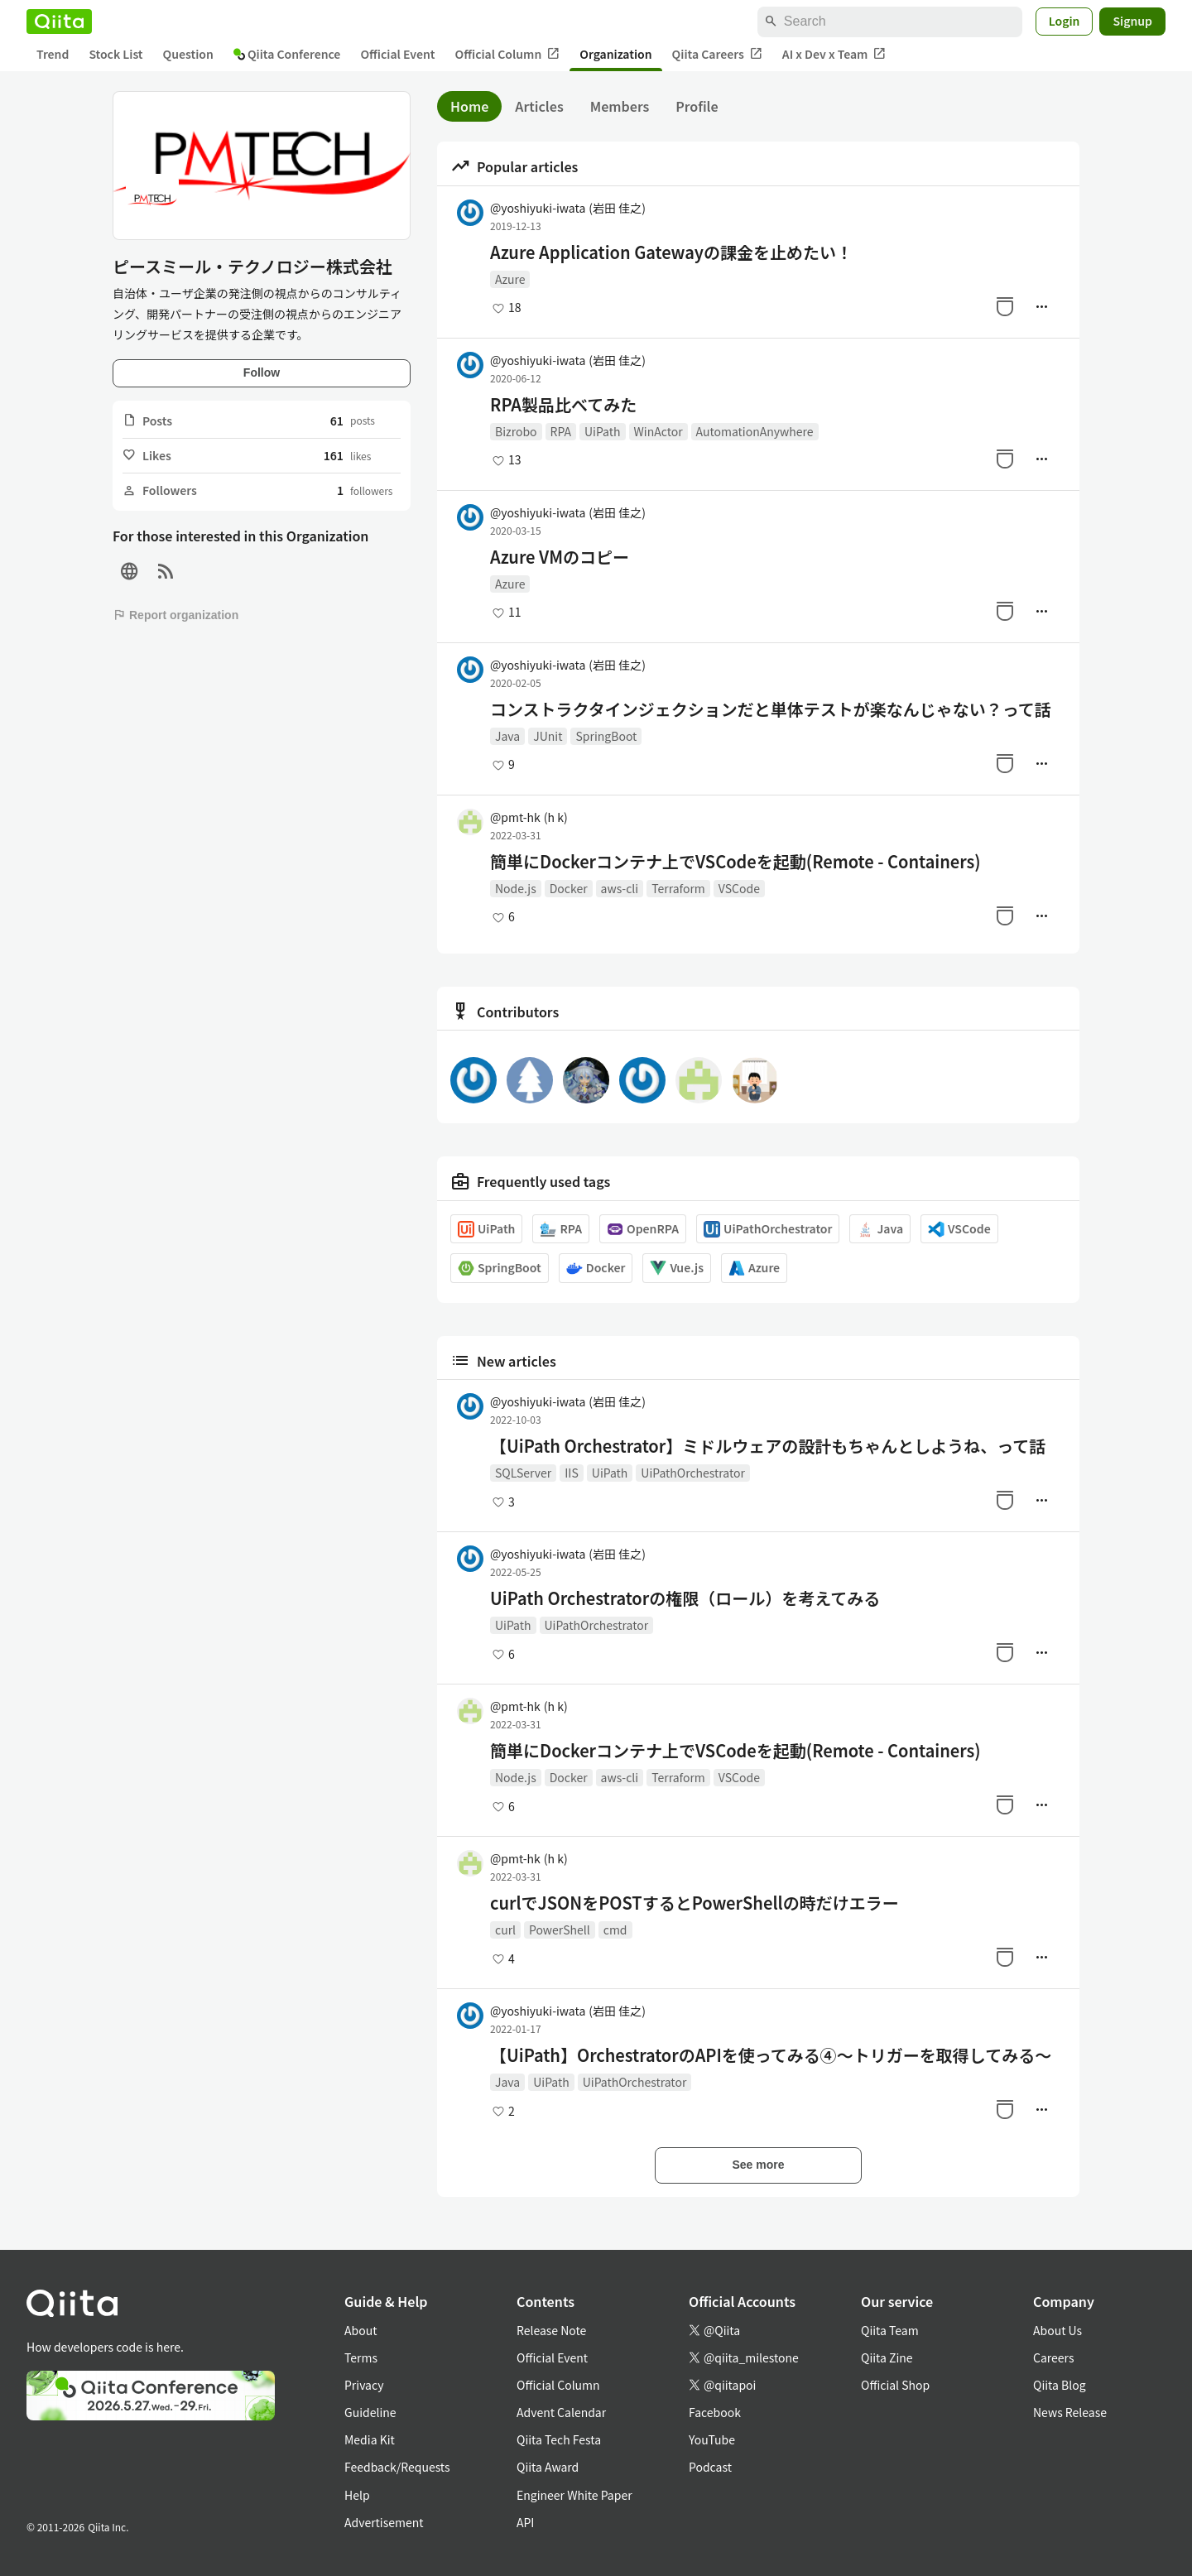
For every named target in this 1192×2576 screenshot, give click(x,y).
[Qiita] (59, 21)
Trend (52, 54)
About (360, 2330)
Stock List (115, 54)
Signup (1132, 20)
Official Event (397, 54)
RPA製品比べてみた (563, 404)
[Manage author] (1041, 306)
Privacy (363, 2385)
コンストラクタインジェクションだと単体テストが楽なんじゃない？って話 (770, 709)
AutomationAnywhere (755, 431)
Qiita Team (890, 2330)
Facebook (715, 2412)
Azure (510, 279)
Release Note (551, 2330)
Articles (539, 106)
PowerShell (559, 1929)
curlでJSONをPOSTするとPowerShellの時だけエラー (694, 1903)
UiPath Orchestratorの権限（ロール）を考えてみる (685, 1598)
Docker (569, 888)
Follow (261, 372)
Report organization (175, 615)
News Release (1070, 2412)
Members (620, 106)
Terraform (678, 888)
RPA (560, 431)
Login (1064, 20)
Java (507, 736)
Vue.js (677, 1267)
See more (758, 2164)
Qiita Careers (717, 54)
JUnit (547, 736)
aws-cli (620, 888)
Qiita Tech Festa (559, 2439)
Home (469, 106)
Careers (1053, 2357)
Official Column (507, 54)
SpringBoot (606, 736)
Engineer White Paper (574, 2495)
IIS (572, 1472)
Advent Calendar (561, 2412)
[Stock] (1005, 306)
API (525, 2522)
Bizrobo (516, 431)
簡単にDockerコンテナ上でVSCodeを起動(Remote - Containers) (735, 861)
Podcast (710, 2466)
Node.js (515, 888)
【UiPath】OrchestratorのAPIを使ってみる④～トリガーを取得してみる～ (770, 2055)
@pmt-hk (529, 817)
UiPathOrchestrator (768, 1229)
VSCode (739, 888)
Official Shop (895, 2385)
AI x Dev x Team (834, 54)
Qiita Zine (887, 2357)
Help (357, 2495)
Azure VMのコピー (559, 557)
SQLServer (523, 1472)
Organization (615, 54)
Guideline (370, 2412)
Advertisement (384, 2522)
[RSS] (165, 572)
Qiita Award (548, 2466)
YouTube (712, 2439)
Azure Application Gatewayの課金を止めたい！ (671, 252)
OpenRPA (643, 1229)
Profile (696, 106)
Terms (360, 2357)
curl (505, 1929)
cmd (615, 1929)
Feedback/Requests (397, 2466)
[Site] (129, 572)
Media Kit (369, 2439)
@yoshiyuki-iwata (568, 207)
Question (188, 54)
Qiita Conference (287, 54)
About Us (1057, 2330)
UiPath (602, 431)
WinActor (658, 431)
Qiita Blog (1059, 2385)
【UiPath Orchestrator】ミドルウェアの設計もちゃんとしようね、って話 (767, 1446)
